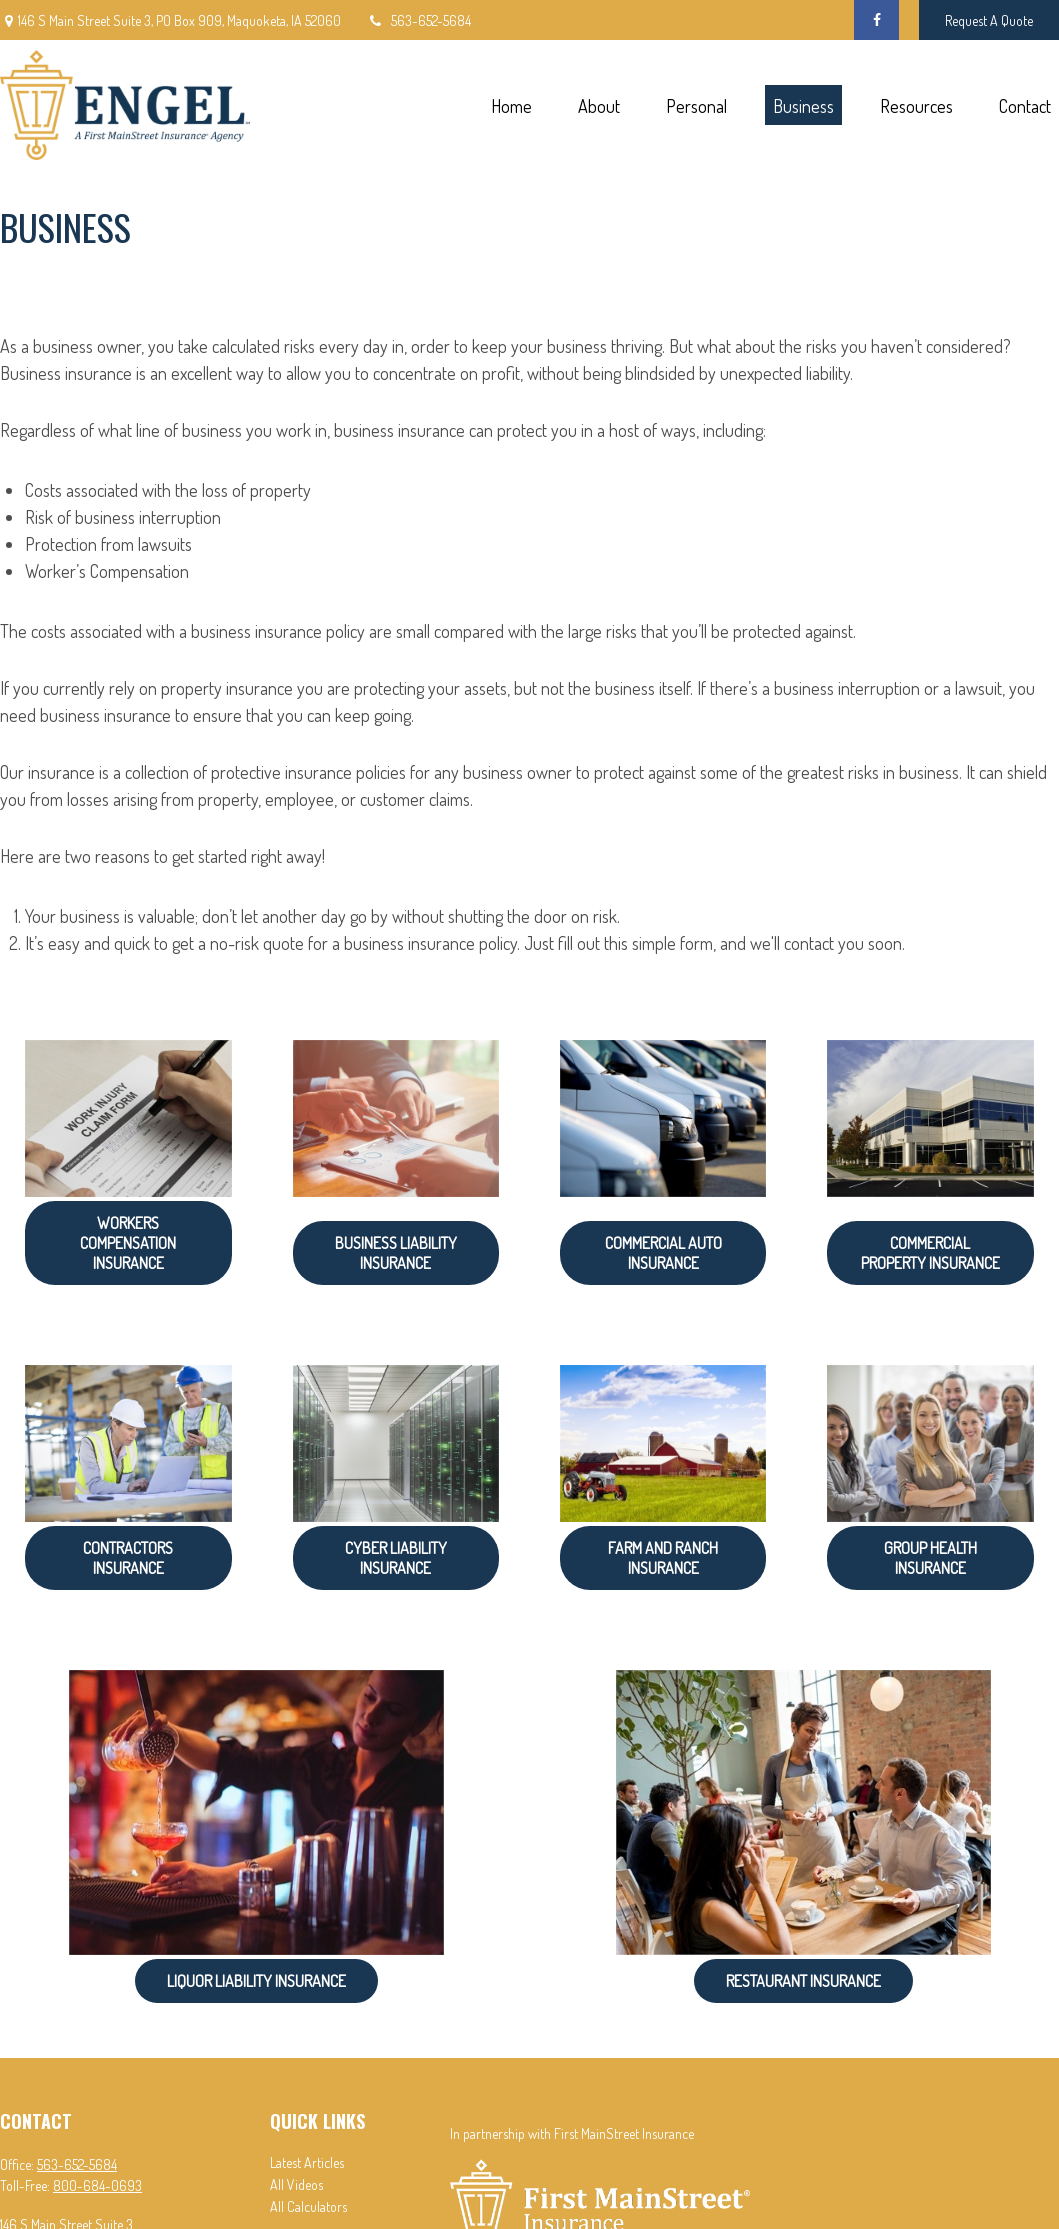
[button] (511, 105)
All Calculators (308, 2206)
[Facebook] (876, 20)
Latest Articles (307, 2162)
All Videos (296, 2184)
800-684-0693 (97, 2185)
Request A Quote (989, 20)
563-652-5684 (418, 20)
